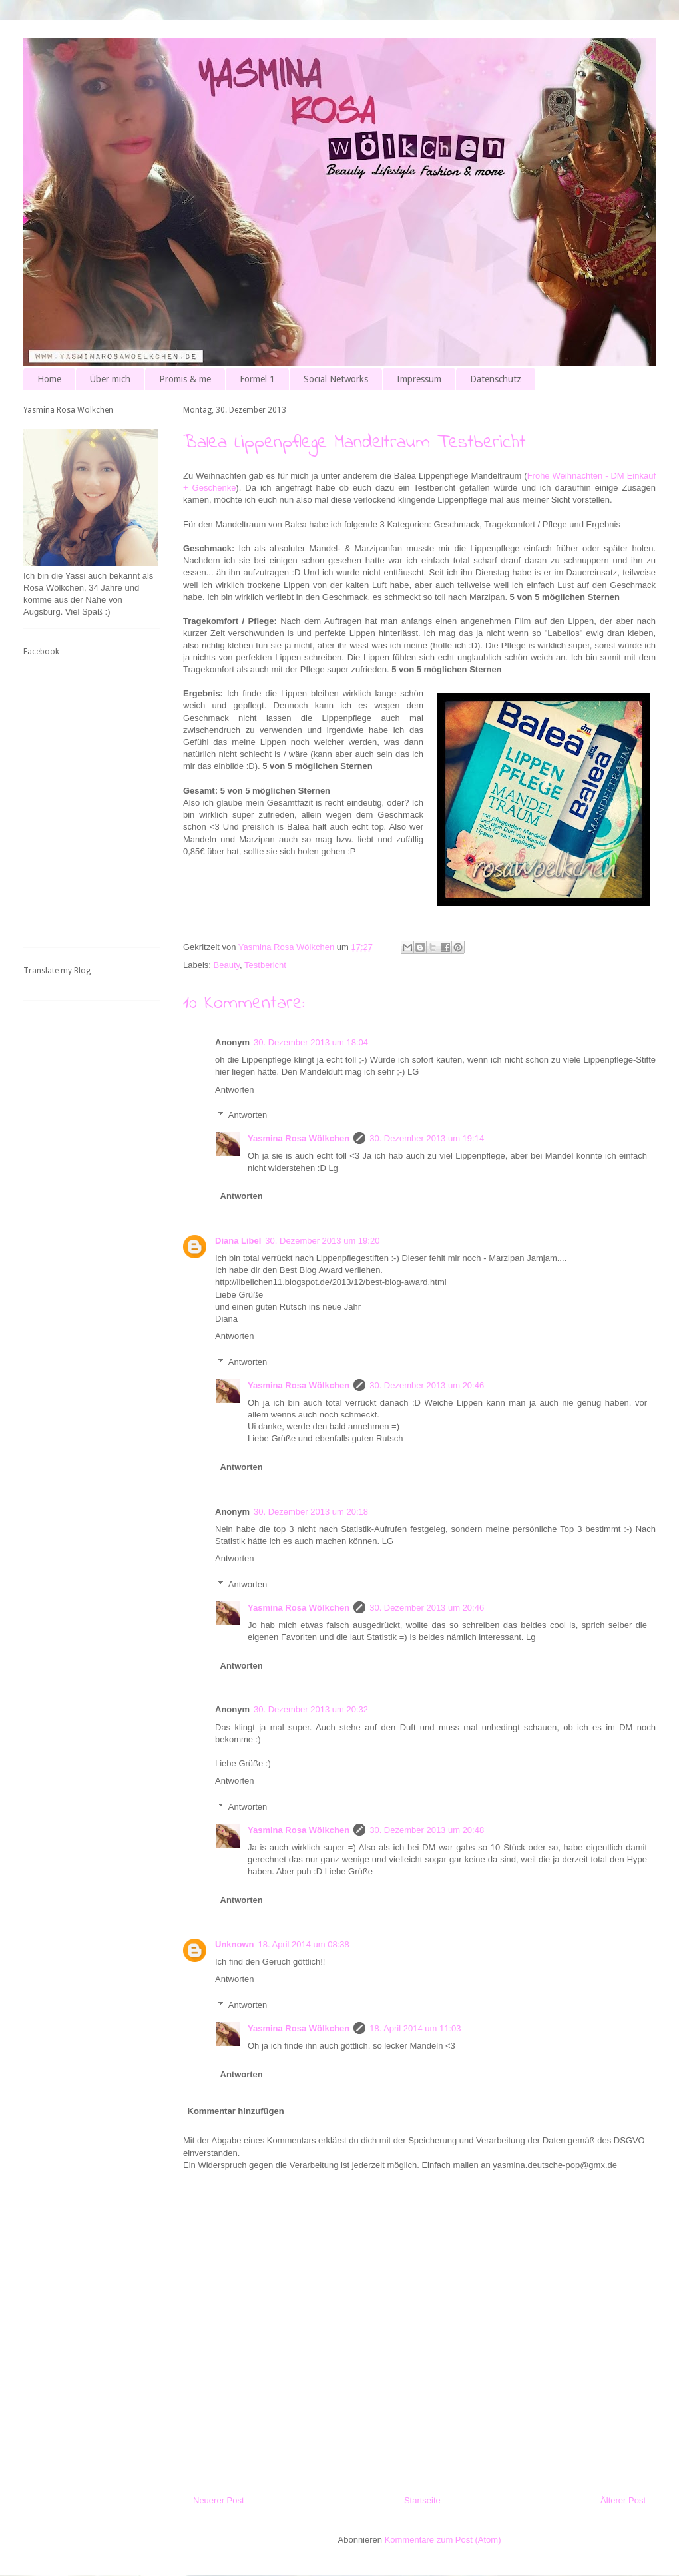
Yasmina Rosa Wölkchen (298, 1138)
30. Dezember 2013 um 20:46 (426, 1385)
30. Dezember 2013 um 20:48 (426, 1830)
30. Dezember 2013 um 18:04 (311, 1042)
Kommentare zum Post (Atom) (443, 2540)
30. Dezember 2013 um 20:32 (311, 1709)
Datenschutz (495, 379)
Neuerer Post (218, 2500)
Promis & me (185, 379)
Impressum (419, 379)
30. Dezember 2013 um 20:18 (311, 1512)
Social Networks (336, 379)
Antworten (234, 1090)
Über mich (110, 379)
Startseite (422, 2500)
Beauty (227, 965)
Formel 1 (257, 379)
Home (49, 379)
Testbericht (265, 965)
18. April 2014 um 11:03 (415, 2028)
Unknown (234, 1944)
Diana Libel (238, 1241)
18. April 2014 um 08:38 (303, 1944)
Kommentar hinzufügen (236, 2111)
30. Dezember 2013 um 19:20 (322, 1241)
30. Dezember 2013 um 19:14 (426, 1138)
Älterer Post (623, 2500)
